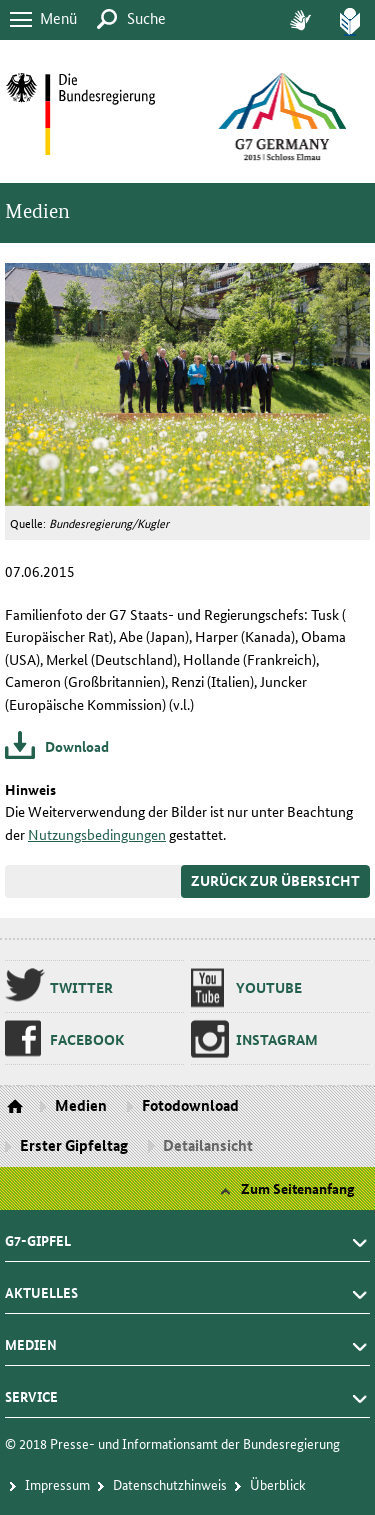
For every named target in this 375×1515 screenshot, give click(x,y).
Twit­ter (81, 987)
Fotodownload (190, 1105)
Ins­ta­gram (277, 1039)
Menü (58, 17)
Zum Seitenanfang (298, 1188)
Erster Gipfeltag (74, 1145)
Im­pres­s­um (57, 1484)
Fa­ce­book (87, 1039)
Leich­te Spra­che (350, 20)
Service (31, 1391)
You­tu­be (269, 987)
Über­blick (278, 1484)
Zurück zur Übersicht (275, 880)
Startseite (17, 1107)
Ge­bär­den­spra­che (300, 20)
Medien (37, 211)
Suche (146, 17)
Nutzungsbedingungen (97, 834)
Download (77, 746)
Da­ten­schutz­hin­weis (170, 1484)
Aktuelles (41, 1287)
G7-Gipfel (38, 1235)
